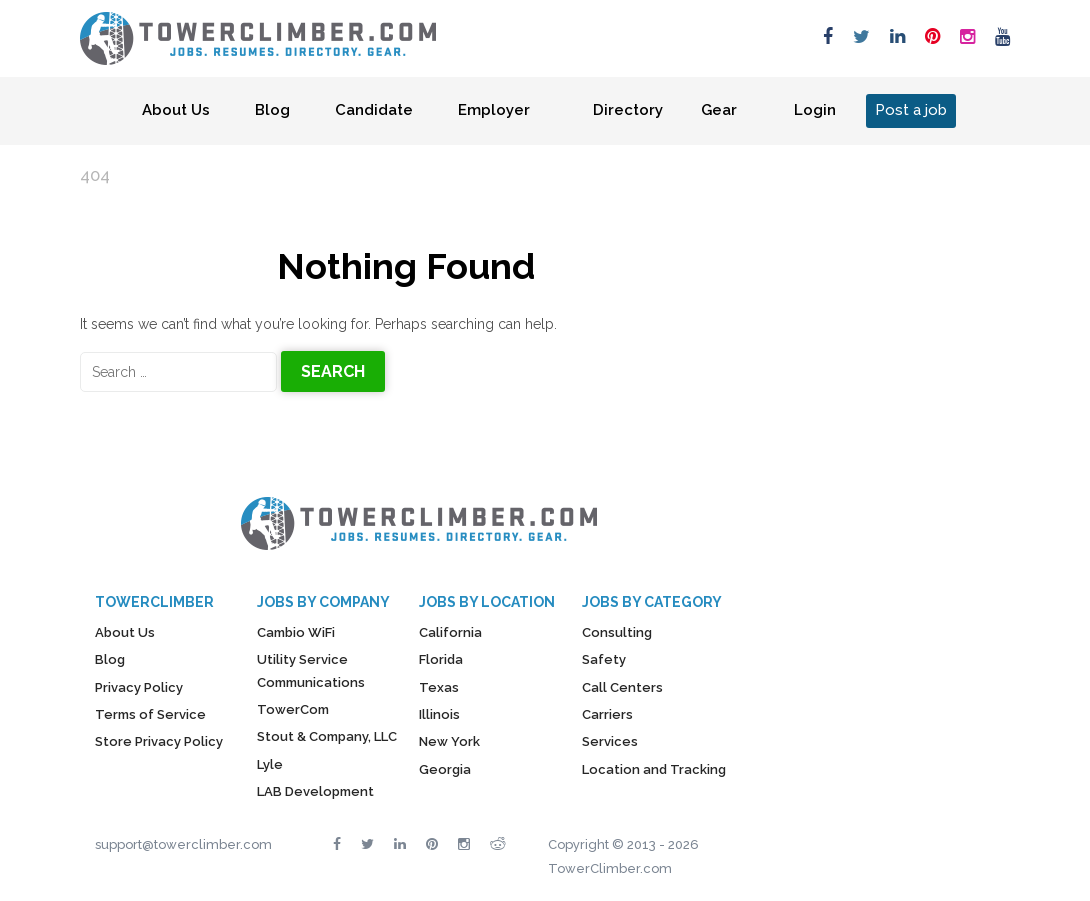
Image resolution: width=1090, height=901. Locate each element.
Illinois (439, 714)
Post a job (911, 110)
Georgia (445, 769)
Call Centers (622, 687)
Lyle (270, 764)
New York (449, 741)
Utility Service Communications (311, 670)
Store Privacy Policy (159, 741)
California (450, 632)
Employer (494, 110)
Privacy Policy (139, 687)
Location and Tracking (654, 769)
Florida (441, 659)
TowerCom (293, 709)
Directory (628, 110)
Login (815, 110)
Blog (272, 110)
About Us (176, 110)
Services (610, 741)
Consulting (617, 632)
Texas (439, 687)
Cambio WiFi (296, 632)
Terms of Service (150, 714)
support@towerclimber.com (183, 844)
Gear (719, 110)
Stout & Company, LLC (327, 736)
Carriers (607, 714)
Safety (604, 659)
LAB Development (315, 791)
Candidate (374, 110)
